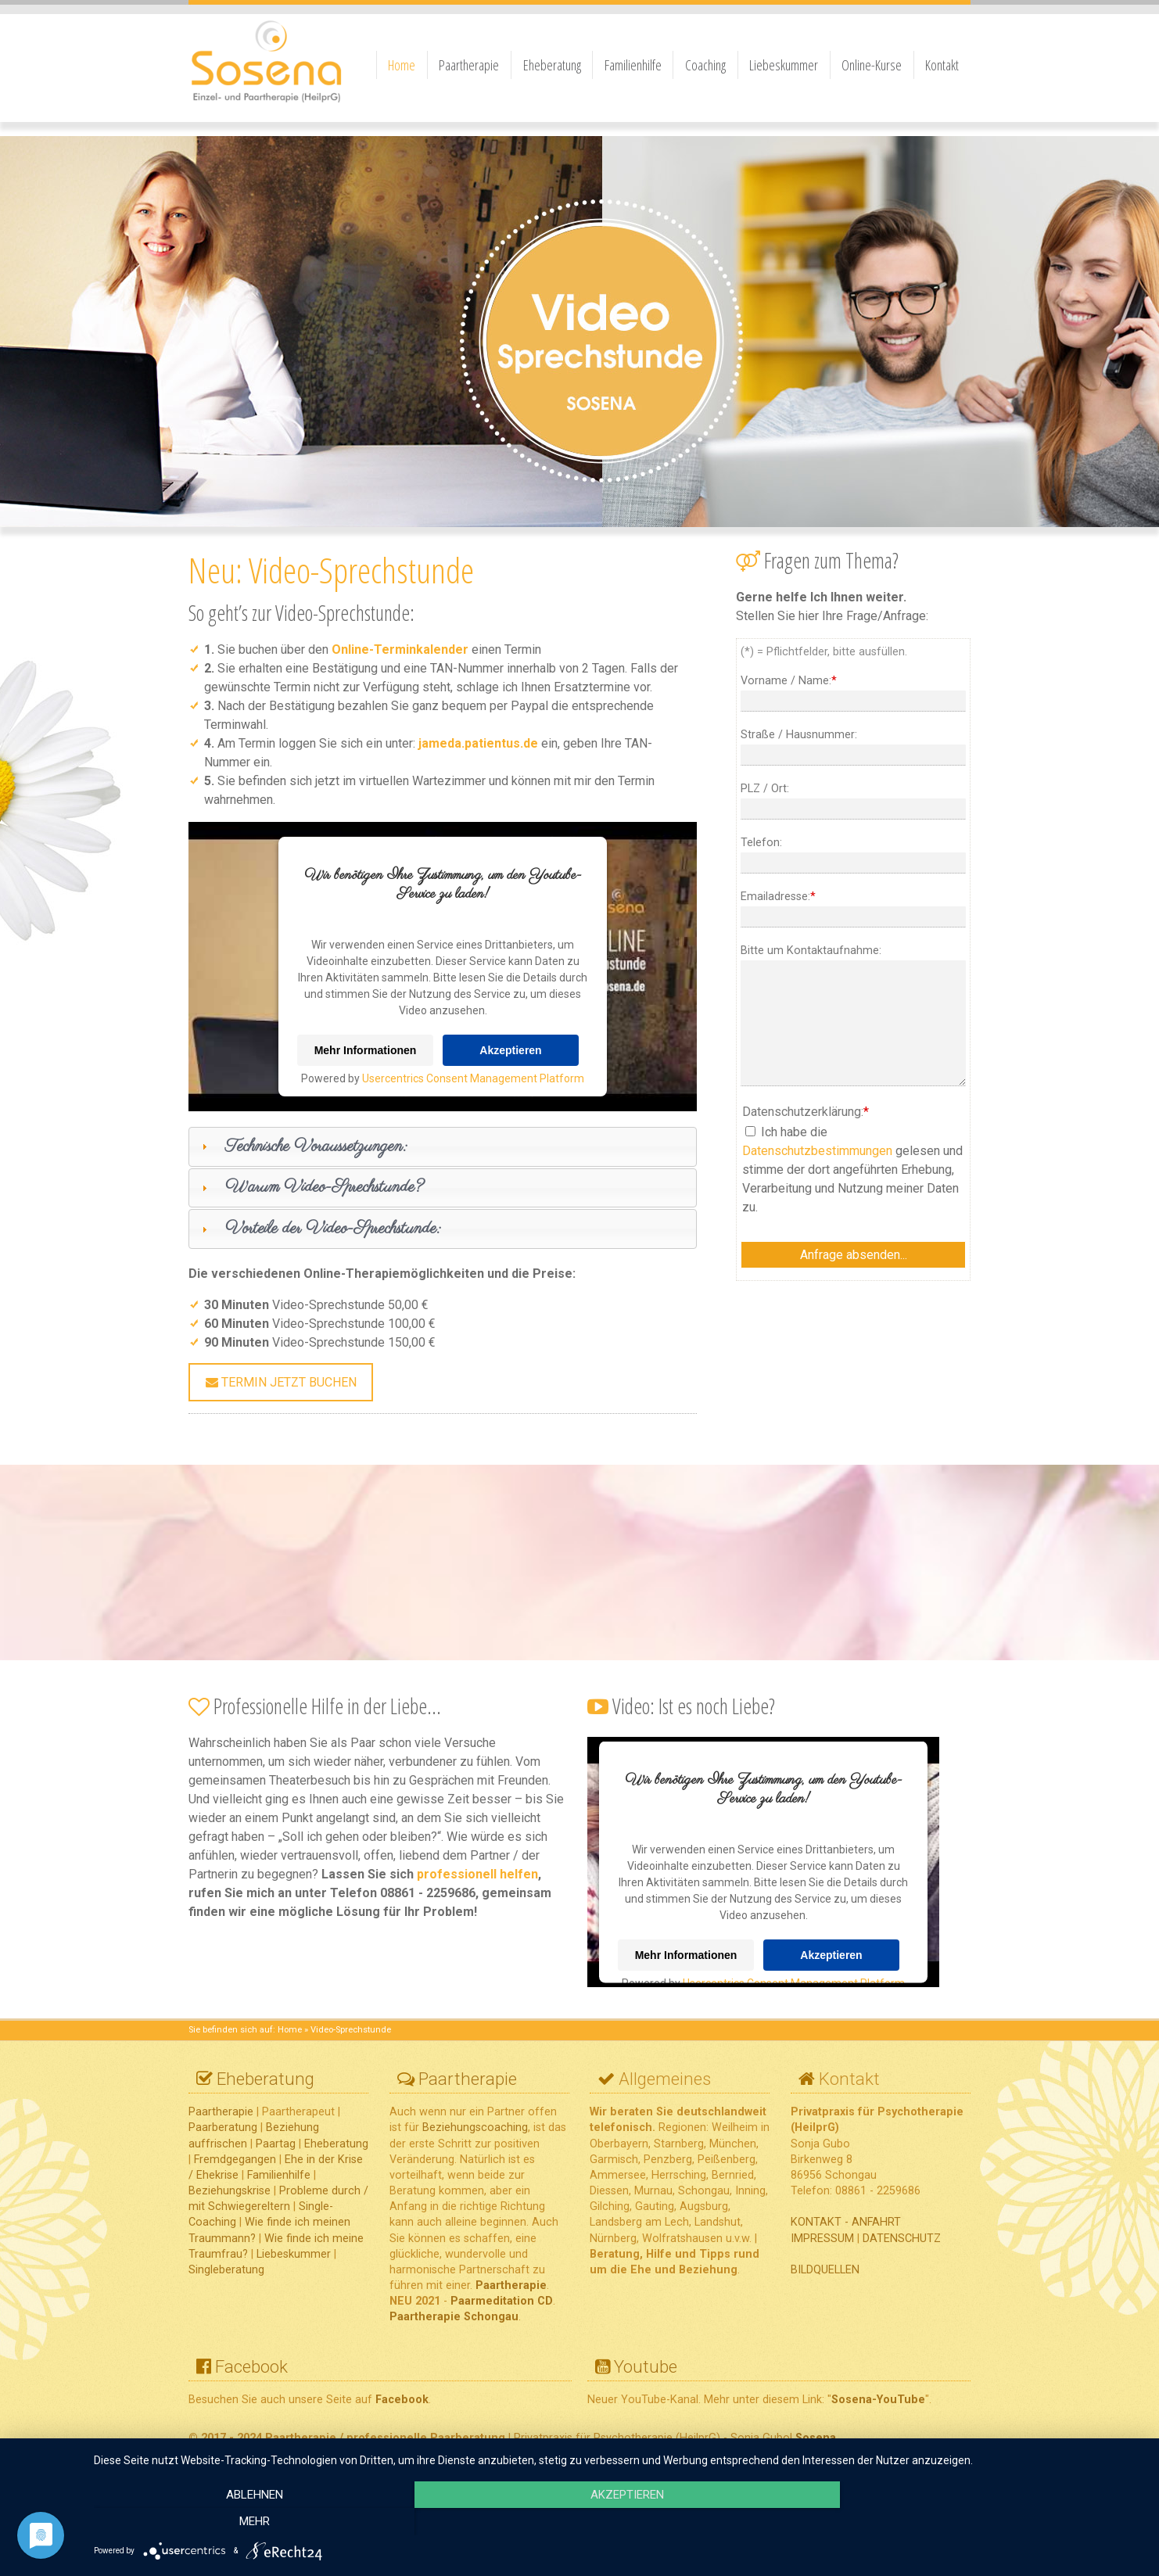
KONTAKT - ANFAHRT (846, 2222)
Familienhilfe (633, 65)
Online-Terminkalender (400, 649)
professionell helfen (477, 1874)
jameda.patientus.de (478, 743)
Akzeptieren (510, 1050)
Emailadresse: (778, 896)
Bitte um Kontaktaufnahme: (811, 950)
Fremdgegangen (233, 2159)
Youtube (645, 2366)
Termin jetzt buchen (281, 1382)
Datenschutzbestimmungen (817, 1150)
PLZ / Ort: (765, 788)
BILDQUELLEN (825, 2269)
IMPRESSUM (822, 2238)
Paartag (276, 2144)
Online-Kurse (871, 65)
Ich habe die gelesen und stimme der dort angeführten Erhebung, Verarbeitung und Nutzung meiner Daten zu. (852, 1169)
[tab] (442, 1147)
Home (401, 65)
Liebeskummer (783, 65)
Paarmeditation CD (501, 2301)
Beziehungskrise (229, 2190)
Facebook (251, 2366)
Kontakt (942, 65)
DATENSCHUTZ (902, 2238)
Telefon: (761, 842)
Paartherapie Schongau (453, 2316)
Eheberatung (552, 65)
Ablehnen (251, 2522)
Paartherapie (469, 65)
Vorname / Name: (789, 680)
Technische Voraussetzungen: (316, 1146)
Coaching (705, 65)
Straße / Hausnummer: (799, 734)
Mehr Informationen (365, 1050)
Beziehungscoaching (475, 2127)
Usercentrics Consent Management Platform (473, 1078)
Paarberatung (222, 2127)
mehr (986, 2522)
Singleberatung (226, 2269)
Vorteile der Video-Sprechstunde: (332, 1229)
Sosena (815, 2438)
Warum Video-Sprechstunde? (324, 1187)
